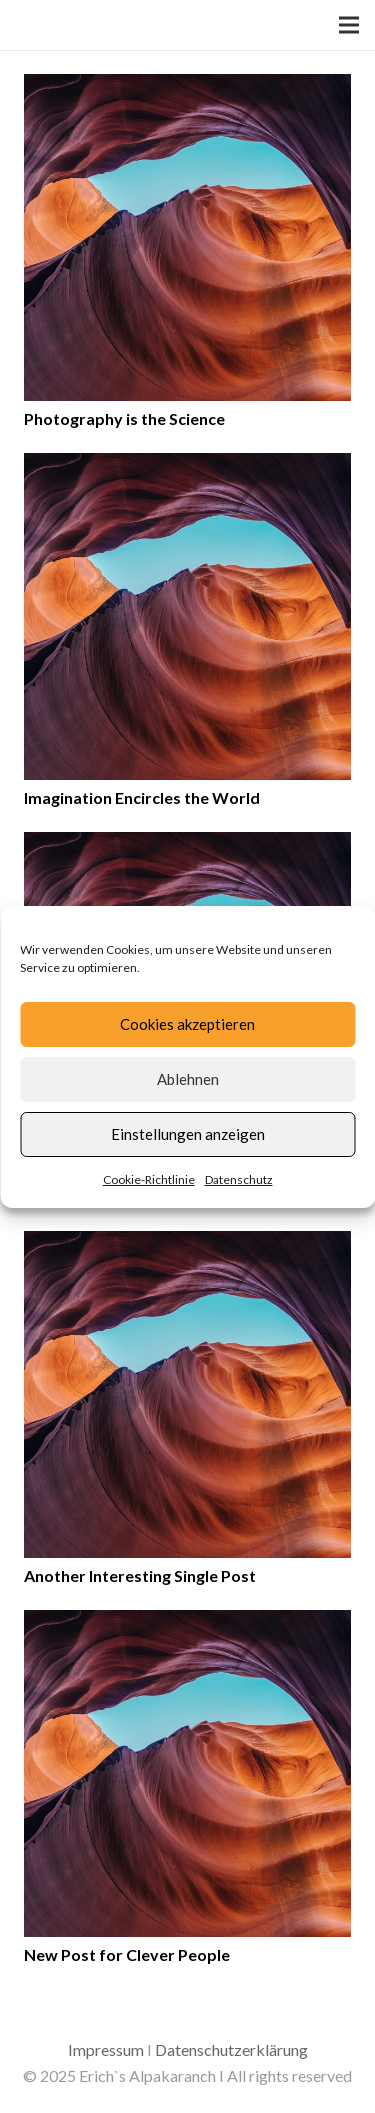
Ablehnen (188, 1079)
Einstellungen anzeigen (188, 1134)
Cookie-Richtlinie (149, 1179)
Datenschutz (239, 1179)
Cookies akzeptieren (187, 1024)
